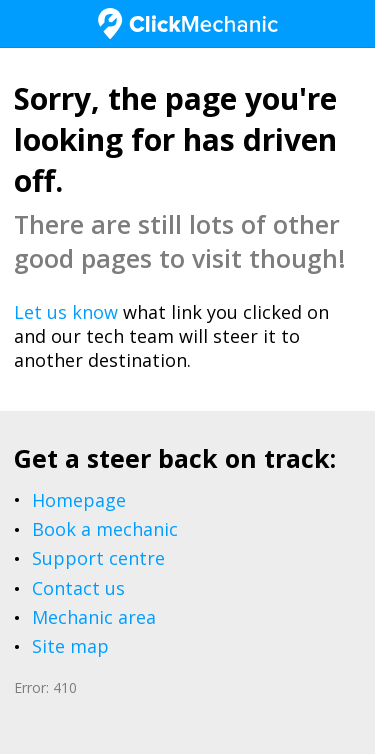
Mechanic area (94, 617)
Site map (70, 646)
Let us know (66, 312)
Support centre (98, 558)
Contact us (78, 588)
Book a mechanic (105, 529)
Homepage (79, 500)
